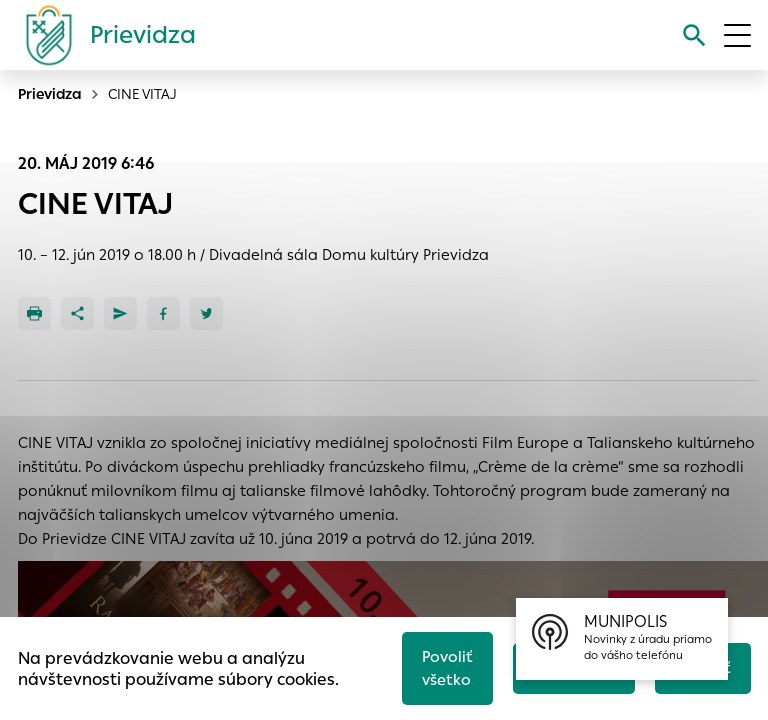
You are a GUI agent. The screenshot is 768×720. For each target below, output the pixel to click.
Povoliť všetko (447, 668)
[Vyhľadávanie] (694, 35)
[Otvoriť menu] (737, 35)
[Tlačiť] (34, 313)
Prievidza (50, 94)
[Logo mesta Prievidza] (103, 35)
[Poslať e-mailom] (120, 313)
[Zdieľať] (77, 313)
